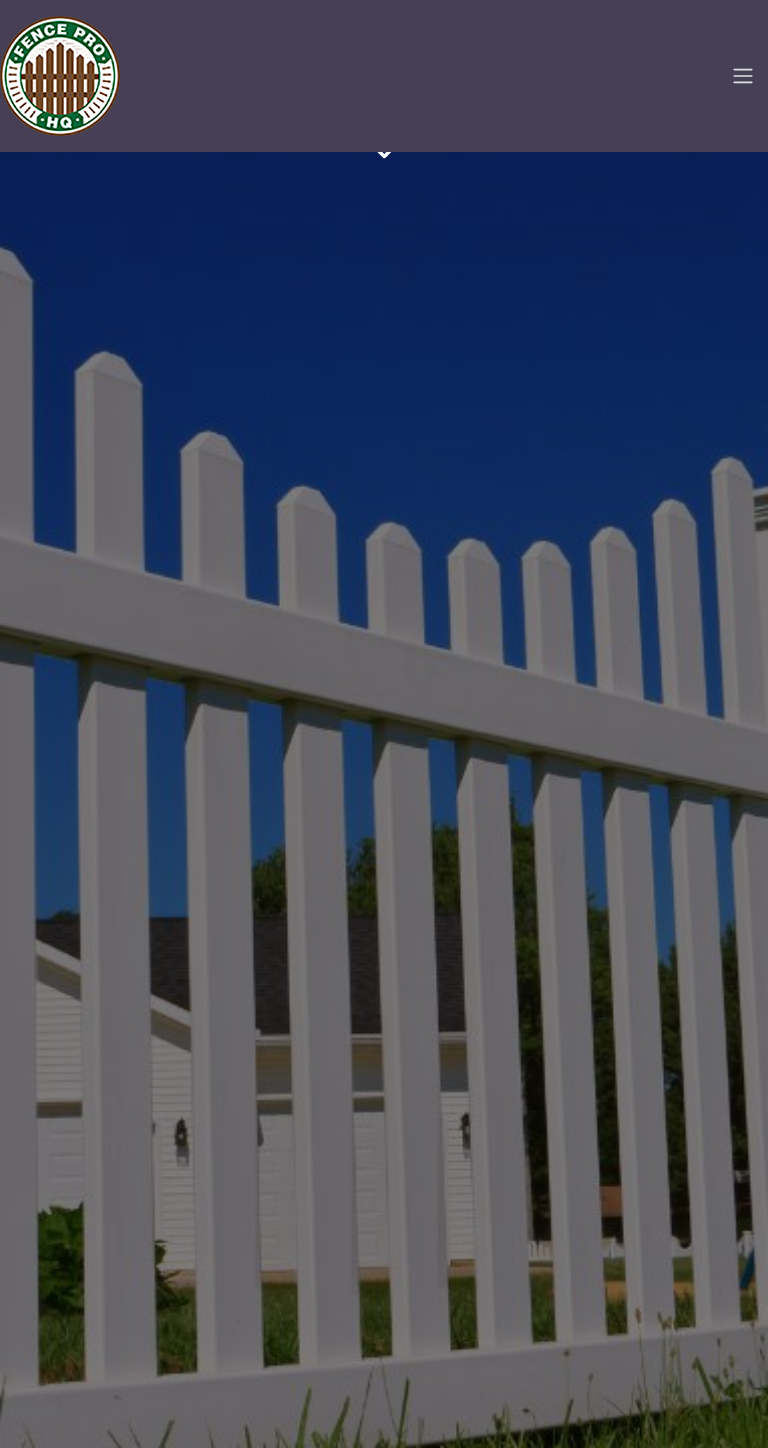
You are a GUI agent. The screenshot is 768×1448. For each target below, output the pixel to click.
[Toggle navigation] (743, 76)
